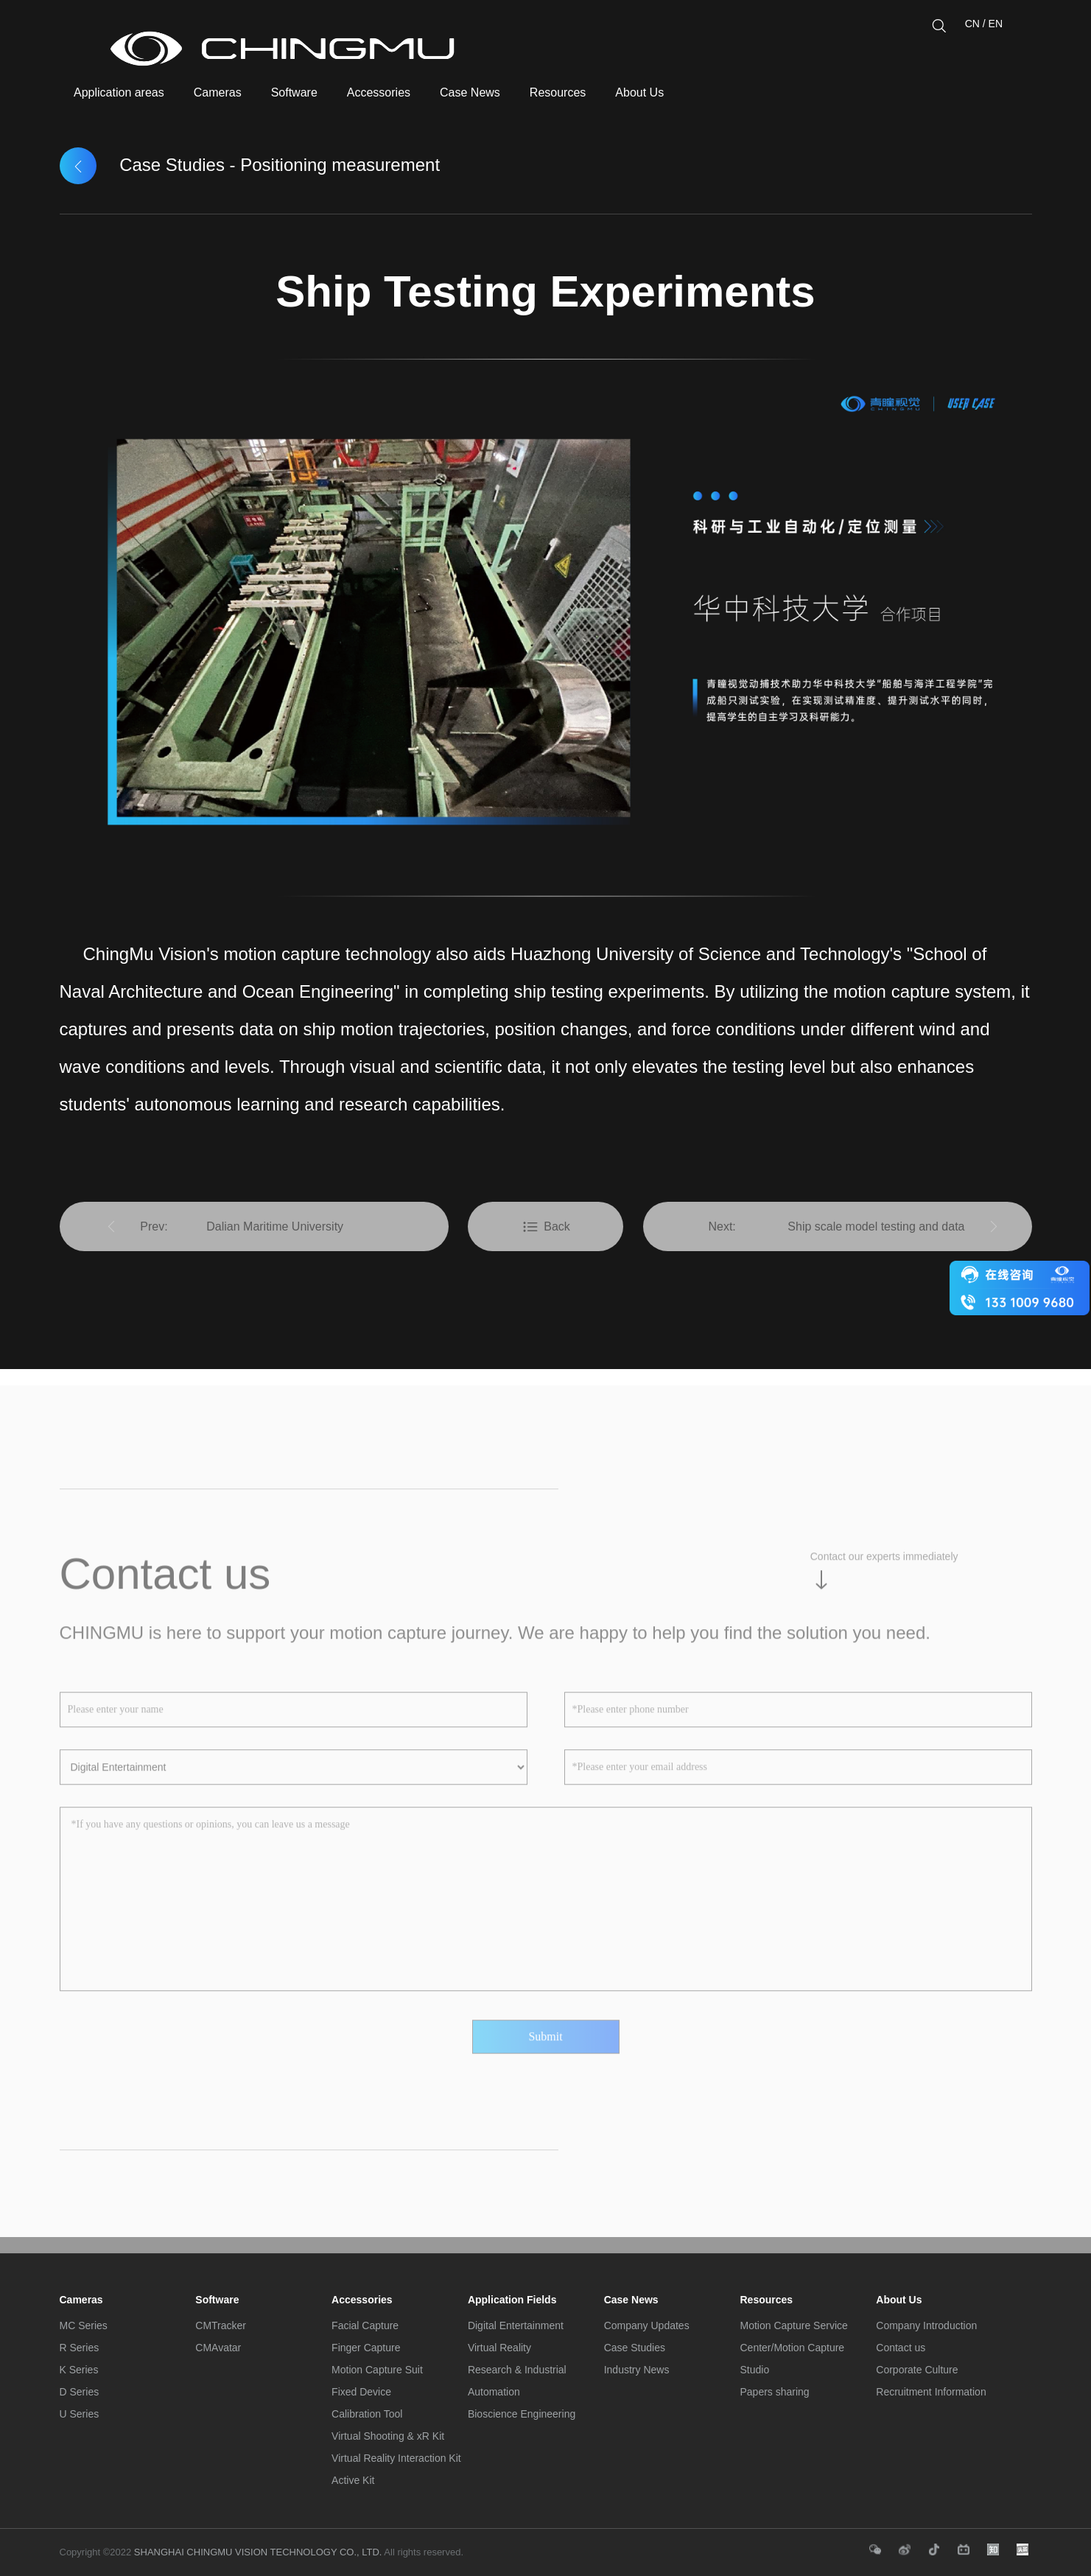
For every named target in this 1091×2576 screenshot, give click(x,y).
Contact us (900, 2347)
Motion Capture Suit (377, 2370)
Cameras (81, 2300)
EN (996, 23)
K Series (79, 2370)
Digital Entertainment (516, 2325)
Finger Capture (365, 2347)
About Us (899, 2300)
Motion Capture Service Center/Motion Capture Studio (793, 2348)
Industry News (637, 2370)
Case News (631, 2300)
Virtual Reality (499, 2347)
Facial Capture (365, 2325)
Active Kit (352, 2480)
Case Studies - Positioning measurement (250, 165)
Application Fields (512, 2300)
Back (545, 1226)
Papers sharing (774, 2392)
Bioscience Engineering (521, 2414)
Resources (766, 2300)
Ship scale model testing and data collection (875, 1235)
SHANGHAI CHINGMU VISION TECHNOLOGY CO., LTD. (256, 2552)
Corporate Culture (917, 2370)
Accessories (362, 2300)
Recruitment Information (931, 2392)
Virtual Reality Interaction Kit (396, 2458)
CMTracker (220, 2325)
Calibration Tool (366, 2414)
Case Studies (634, 2347)
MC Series (84, 2325)
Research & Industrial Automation (517, 2381)
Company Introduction (926, 2325)
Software (217, 2300)
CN (972, 23)
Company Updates (647, 2325)
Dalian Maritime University (274, 1226)
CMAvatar (218, 2347)
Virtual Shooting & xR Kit (387, 2436)
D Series (79, 2392)
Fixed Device (361, 2392)
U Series (79, 2414)
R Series (79, 2347)
